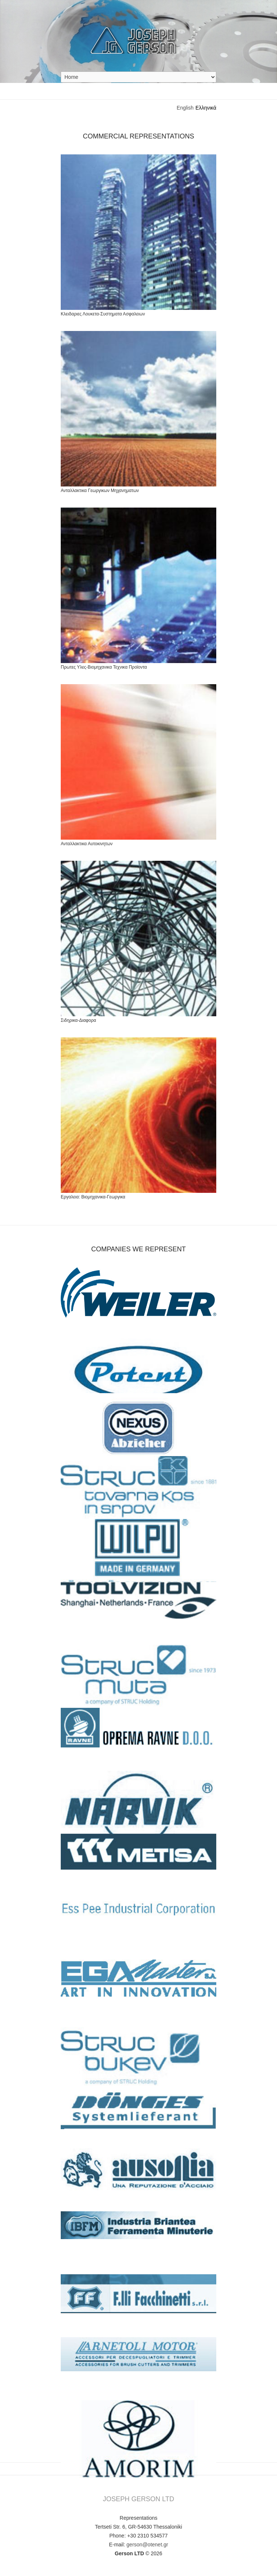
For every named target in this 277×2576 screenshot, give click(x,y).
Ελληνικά (206, 108)
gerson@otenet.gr (147, 2544)
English (185, 108)
